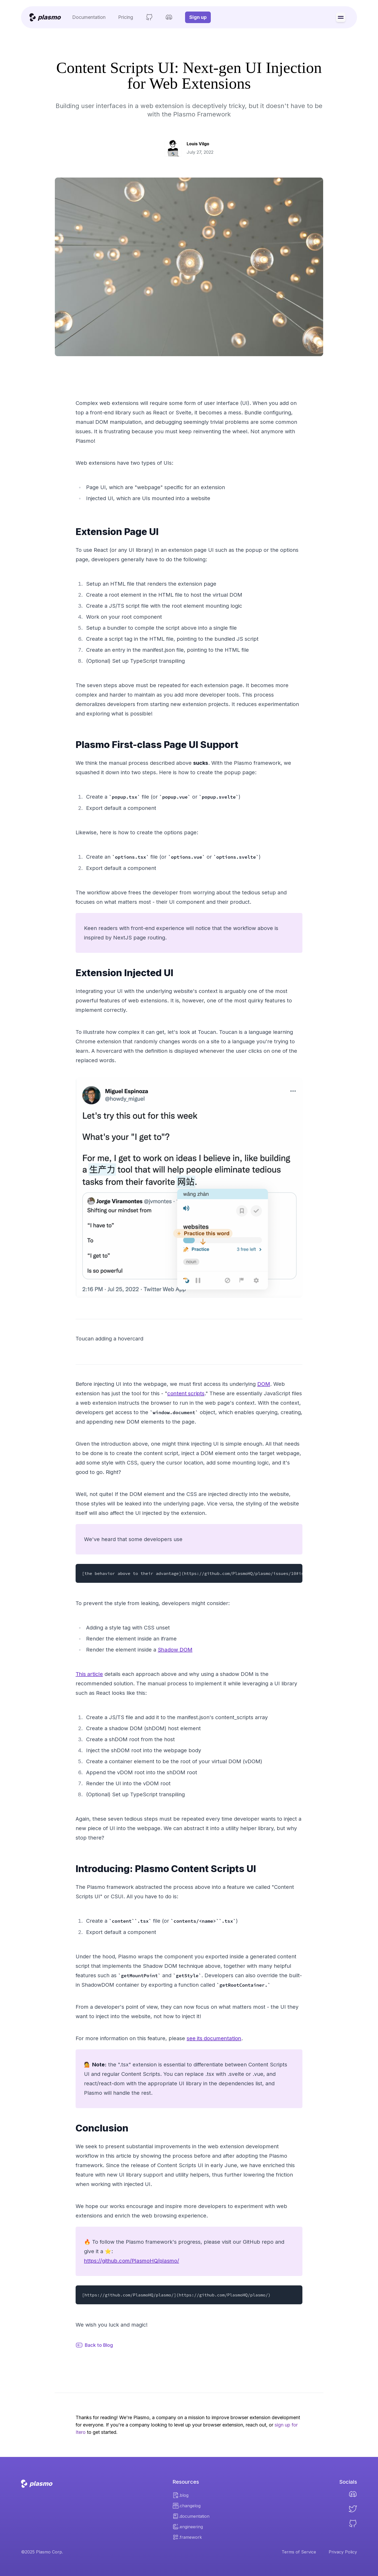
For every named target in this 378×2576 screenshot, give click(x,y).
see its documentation (214, 2038)
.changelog (186, 2506)
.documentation (190, 2516)
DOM (263, 1384)
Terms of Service (299, 2551)
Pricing (125, 17)
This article (89, 1674)
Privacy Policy (343, 2551)
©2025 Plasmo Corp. (42, 2551)
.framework (187, 2537)
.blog (180, 2495)
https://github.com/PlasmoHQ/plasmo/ (131, 2261)
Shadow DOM (175, 1650)
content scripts (185, 1393)
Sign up (198, 17)
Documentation (89, 17)
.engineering (187, 2527)
